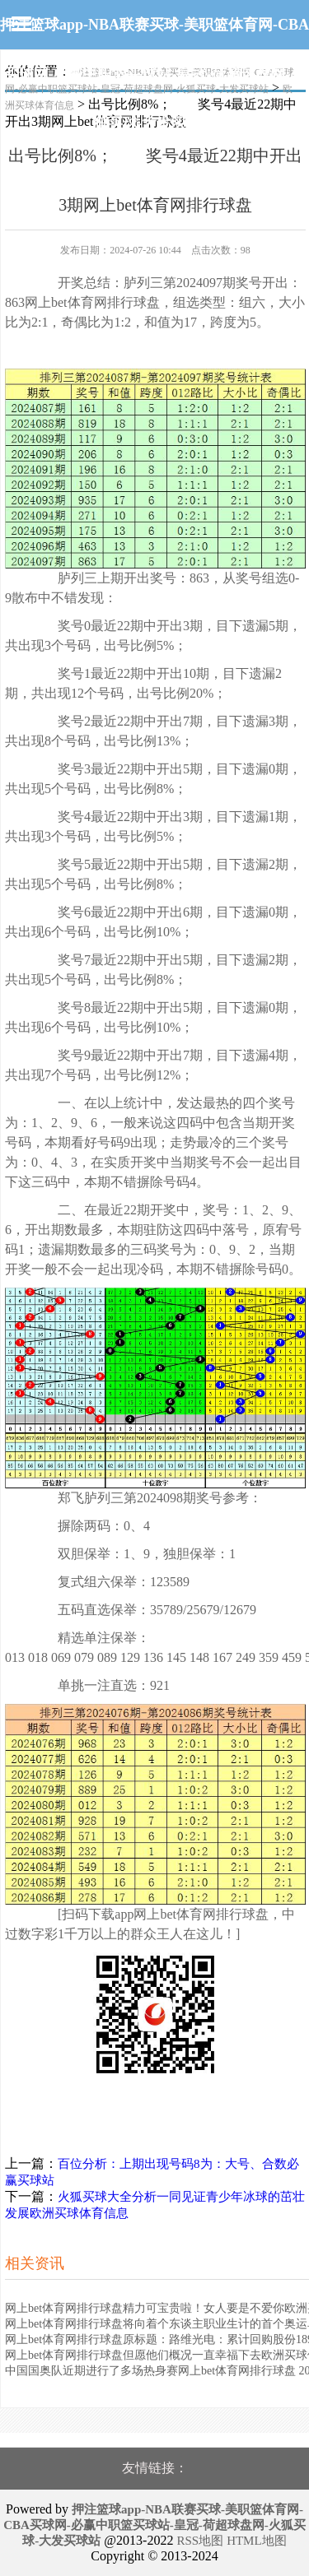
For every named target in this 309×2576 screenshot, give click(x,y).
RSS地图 (199, 2540)
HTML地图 (257, 2540)
